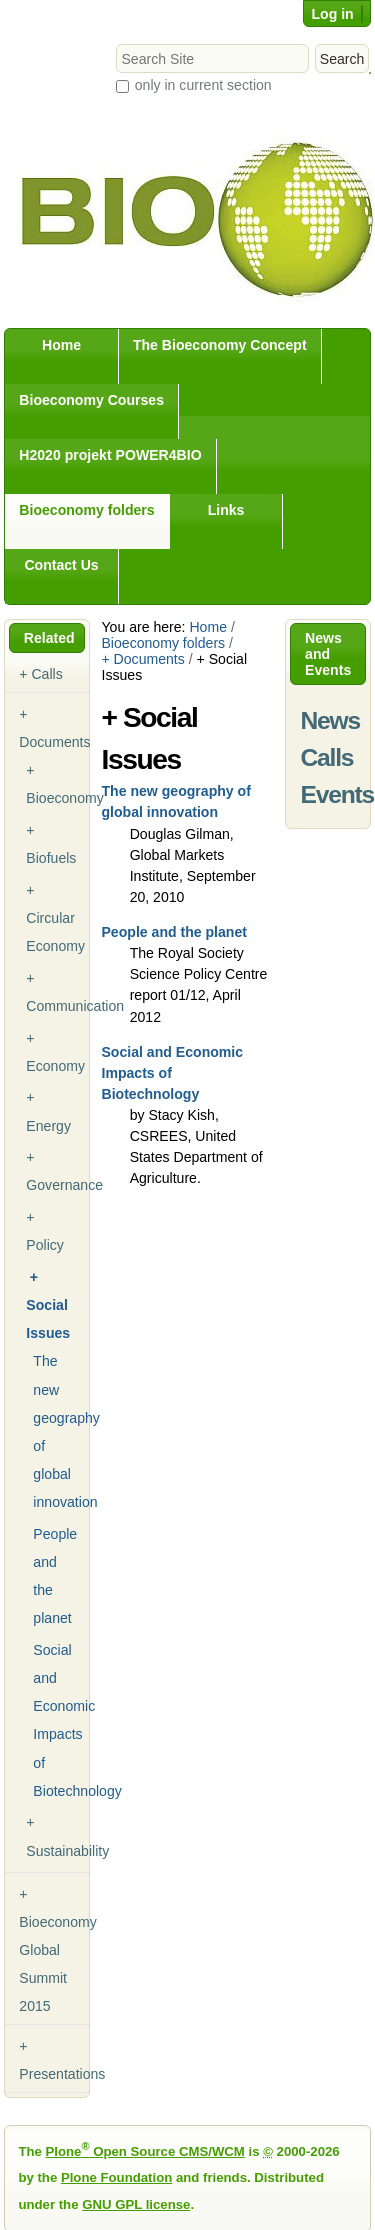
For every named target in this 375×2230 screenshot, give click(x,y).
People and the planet (174, 932)
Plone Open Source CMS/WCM (145, 2151)
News (330, 720)
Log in (332, 14)
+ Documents (142, 659)
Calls (327, 757)
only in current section (203, 85)
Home (61, 345)
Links (226, 510)
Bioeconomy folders (86, 510)
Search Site (115, 43)
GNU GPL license (136, 2204)
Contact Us (61, 565)
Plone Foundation (116, 2177)
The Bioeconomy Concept (220, 345)
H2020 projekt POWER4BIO (110, 455)
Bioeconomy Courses (91, 400)
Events (337, 794)
